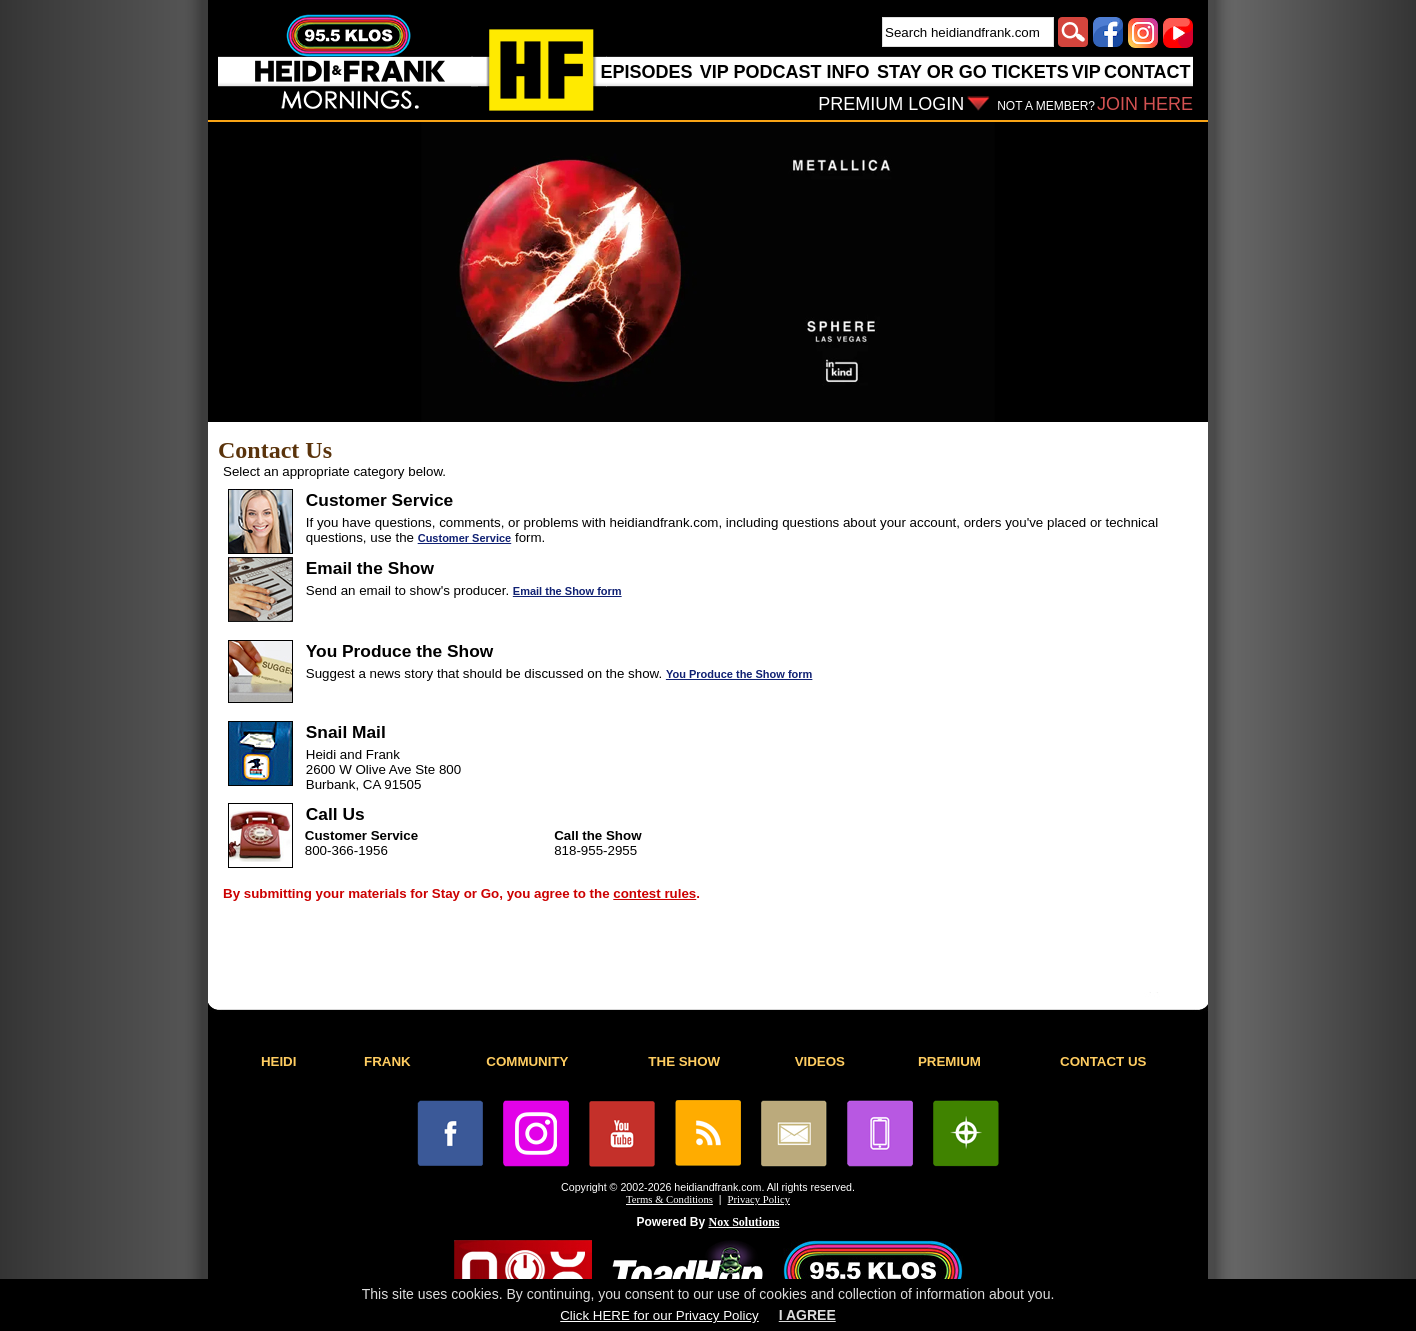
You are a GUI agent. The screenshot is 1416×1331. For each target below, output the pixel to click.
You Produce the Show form (739, 674)
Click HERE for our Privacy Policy (659, 1315)
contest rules (654, 893)
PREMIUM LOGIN (891, 104)
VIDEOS (820, 1061)
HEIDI (279, 1061)
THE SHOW (684, 1061)
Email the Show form (567, 591)
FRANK (387, 1061)
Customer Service (465, 538)
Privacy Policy (759, 1199)
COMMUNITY (527, 1061)
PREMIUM (949, 1061)
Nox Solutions (744, 1222)
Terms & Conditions (669, 1199)
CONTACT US (1103, 1061)
